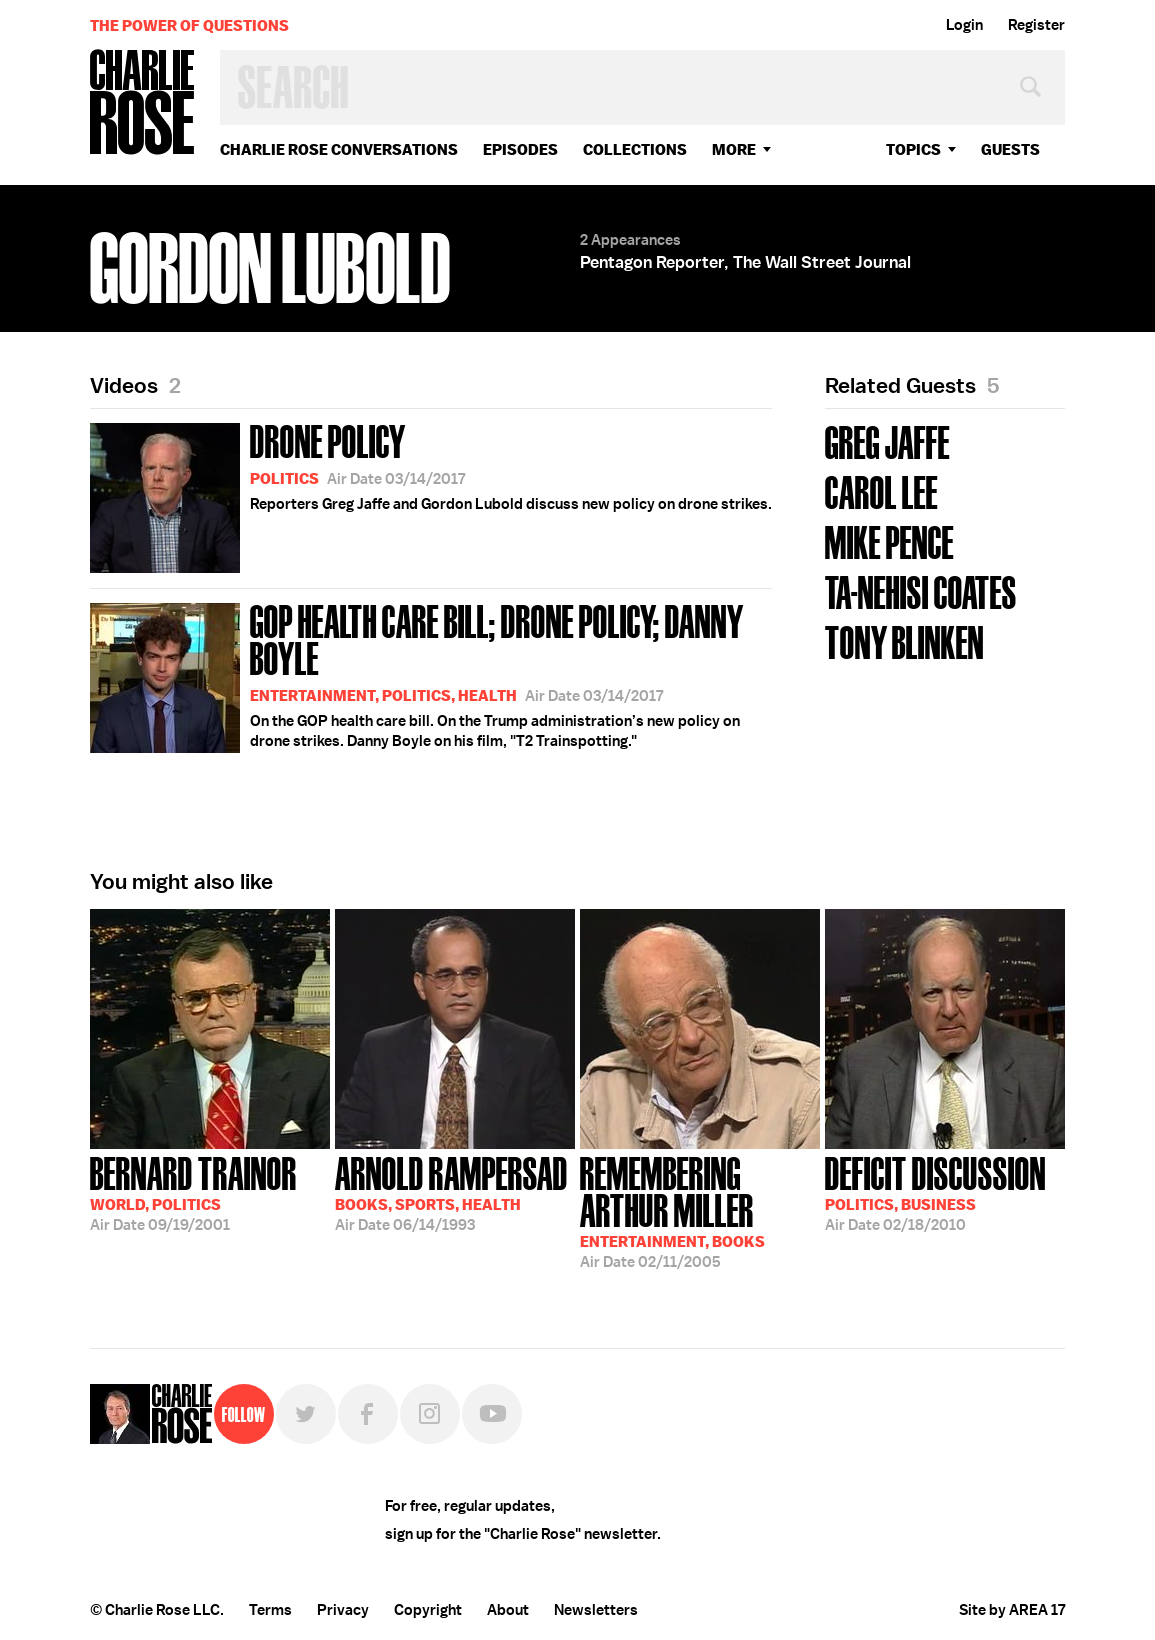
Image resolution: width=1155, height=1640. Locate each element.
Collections (635, 149)
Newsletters (596, 1610)
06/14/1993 (451, 1192)
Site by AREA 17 (1012, 1610)
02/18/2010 (935, 1192)
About (508, 1610)
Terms (270, 1610)
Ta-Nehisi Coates (921, 590)
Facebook (368, 1414)
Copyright (428, 1610)
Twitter (306, 1414)
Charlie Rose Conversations (339, 149)
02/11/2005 (700, 1210)
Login (964, 25)
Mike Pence (889, 540)
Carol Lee (881, 490)
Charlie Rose (143, 103)
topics (913, 149)
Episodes (520, 149)
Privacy (343, 1610)
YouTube (492, 1414)
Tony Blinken (904, 640)
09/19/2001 (193, 1192)
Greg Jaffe (887, 440)
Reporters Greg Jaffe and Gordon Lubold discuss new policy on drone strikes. (431, 494)
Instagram (430, 1414)
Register (1036, 25)
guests (1010, 149)
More (734, 149)
